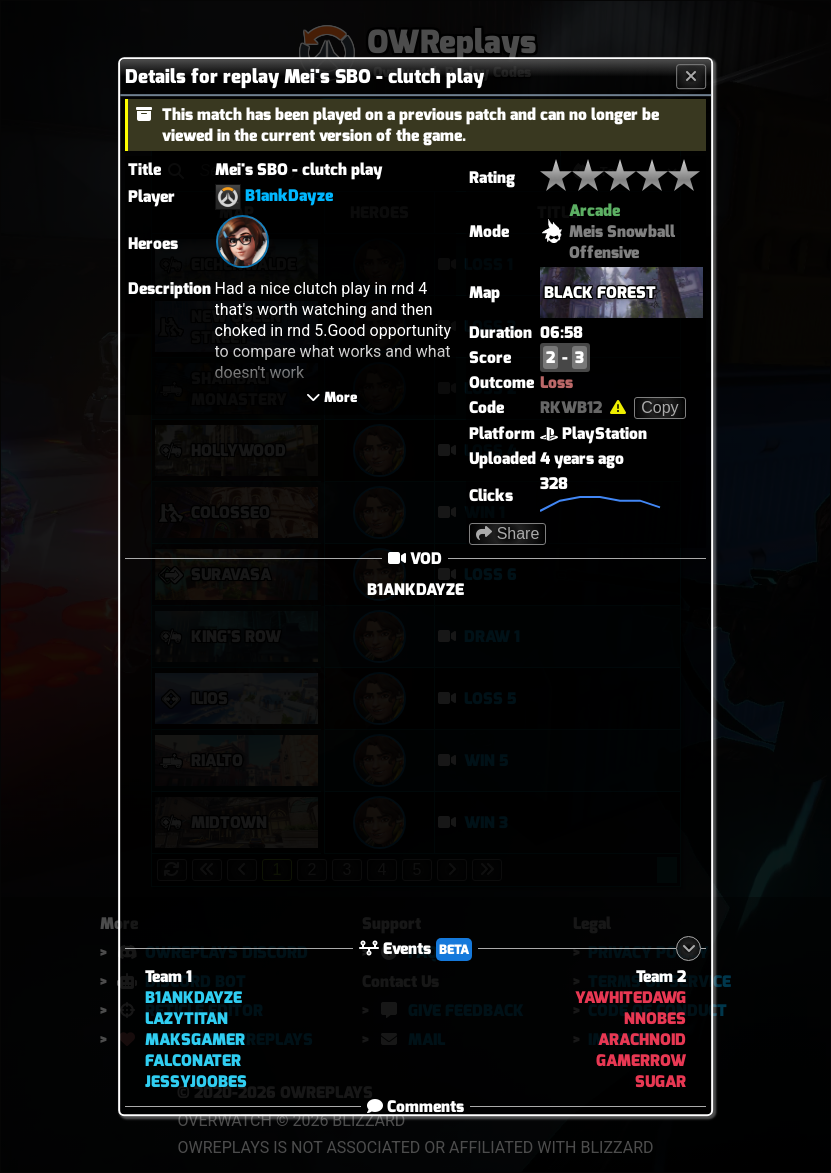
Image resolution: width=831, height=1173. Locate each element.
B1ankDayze (289, 195)
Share (507, 533)
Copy (659, 407)
